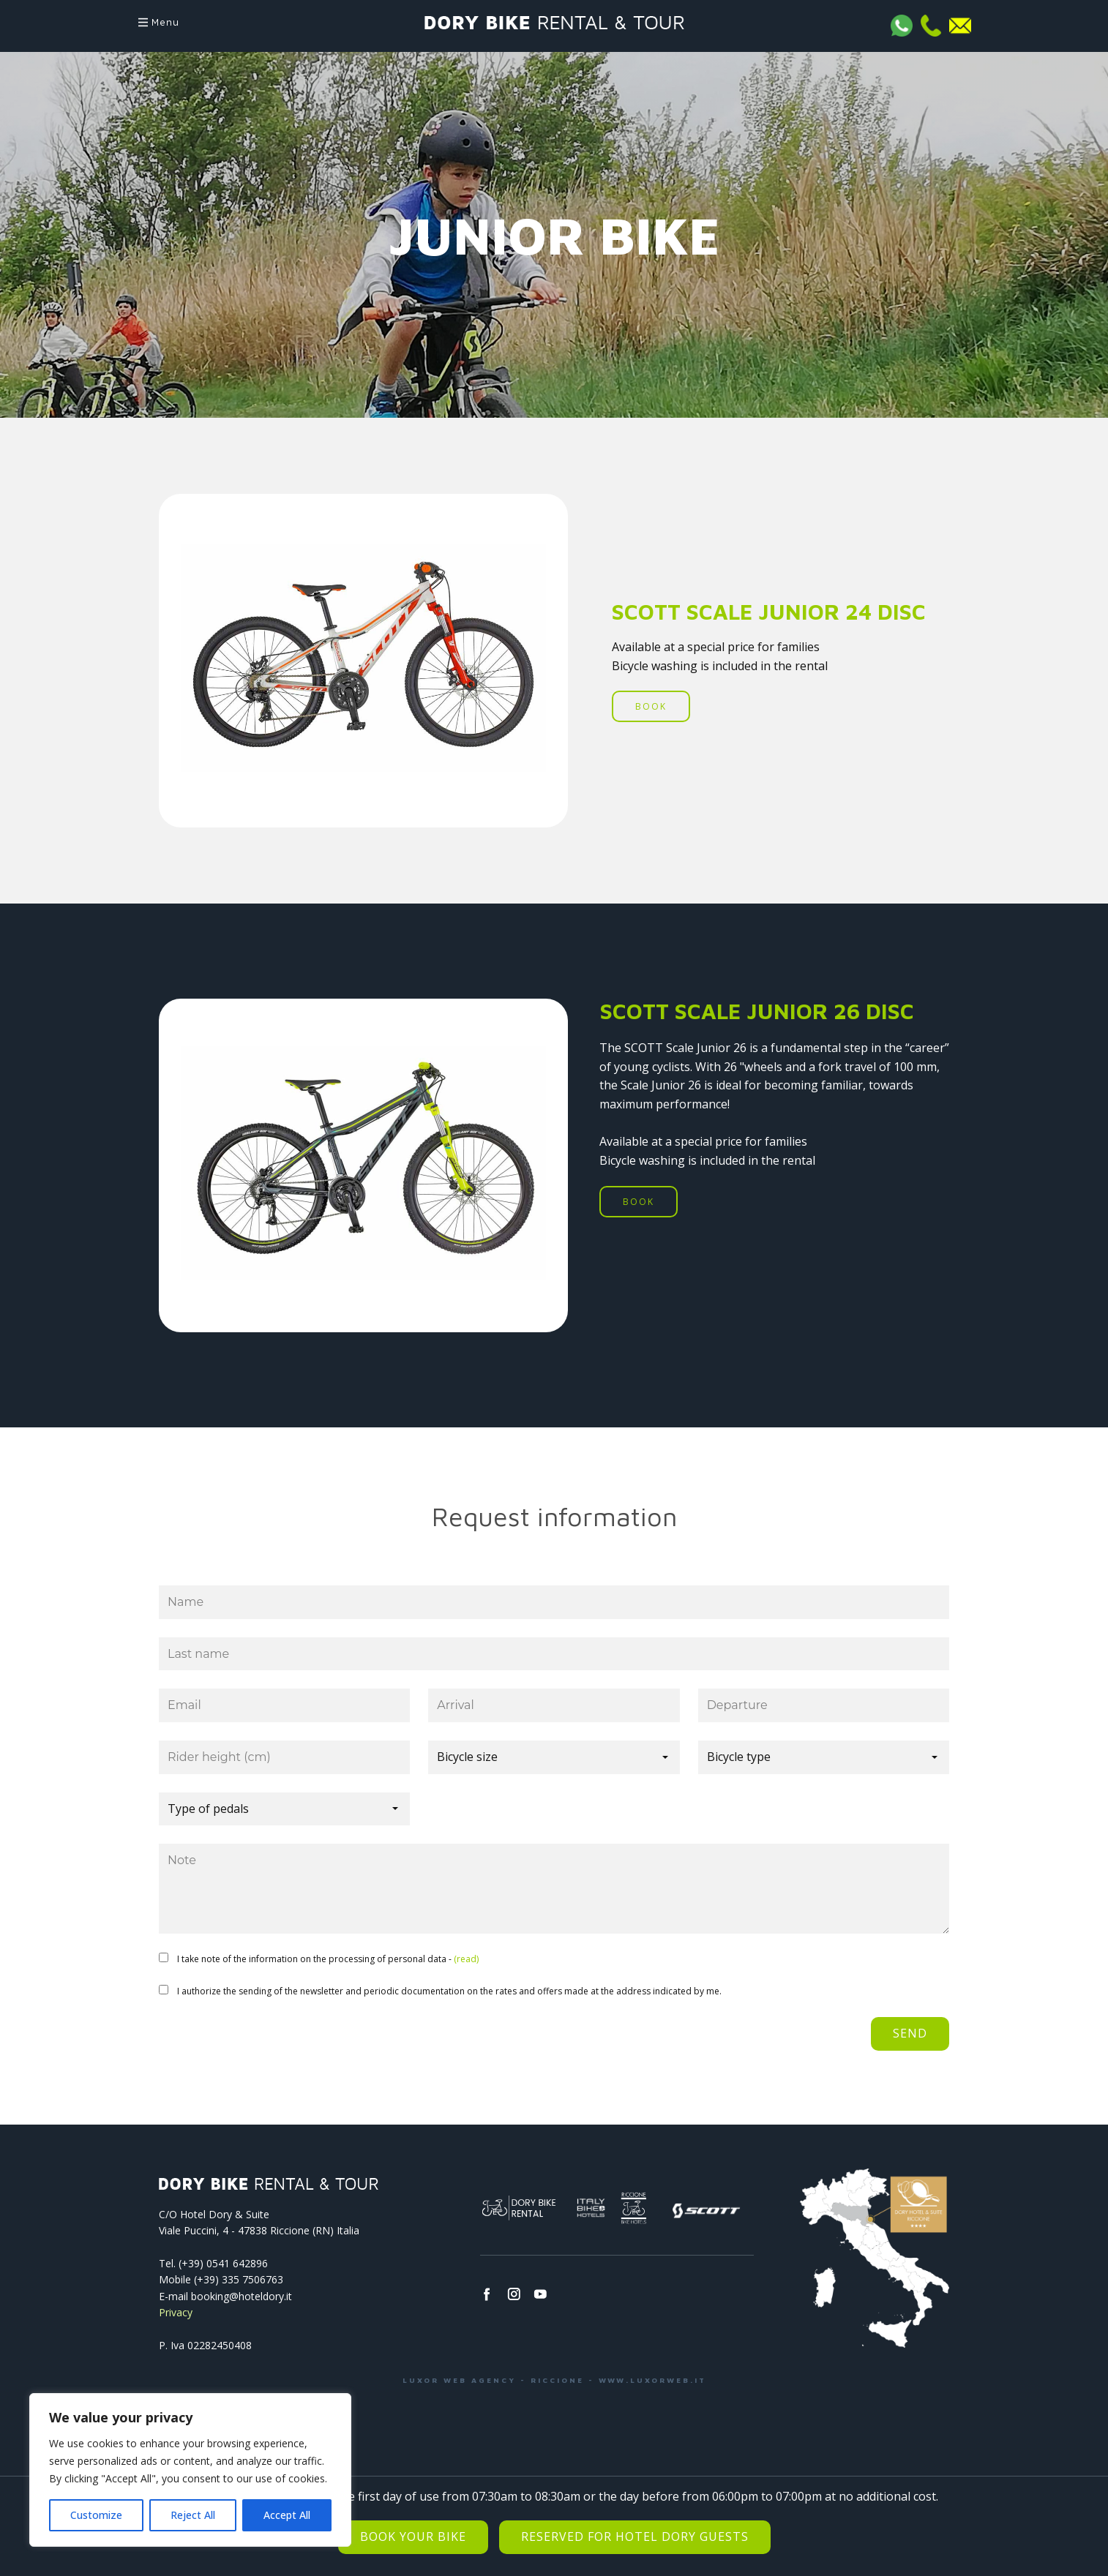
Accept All (286, 2515)
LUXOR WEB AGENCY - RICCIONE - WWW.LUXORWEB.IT (554, 2380)
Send (910, 2033)
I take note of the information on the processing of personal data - (328, 1959)
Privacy (175, 2312)
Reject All (193, 2515)
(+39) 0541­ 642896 (223, 2263)
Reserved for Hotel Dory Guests (635, 2536)
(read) (466, 1959)
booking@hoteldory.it (241, 2296)
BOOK (651, 706)
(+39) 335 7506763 (238, 2279)
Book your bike (413, 2536)
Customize (96, 2515)
